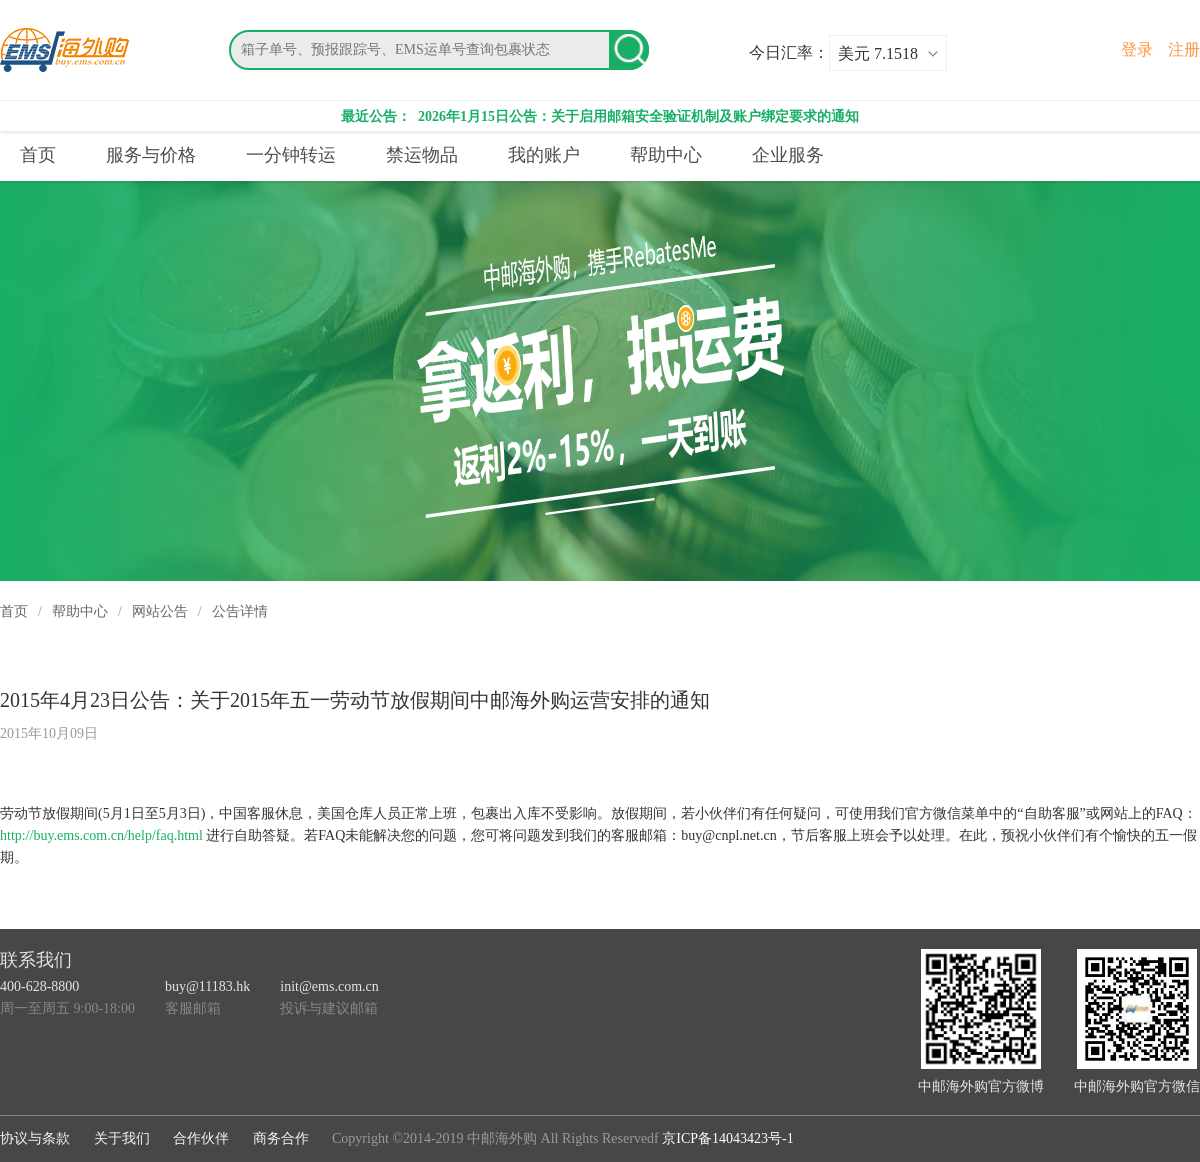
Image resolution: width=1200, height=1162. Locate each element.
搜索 (629, 50)
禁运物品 (422, 155)
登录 (1137, 49)
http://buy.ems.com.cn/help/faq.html (101, 835)
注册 (1184, 49)
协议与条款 (35, 1138)
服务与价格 (151, 155)
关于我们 (122, 1138)
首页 (38, 155)
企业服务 (788, 155)
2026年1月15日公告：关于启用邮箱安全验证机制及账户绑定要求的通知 (637, 116)
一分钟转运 (291, 155)
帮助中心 (666, 155)
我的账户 (544, 155)
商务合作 (281, 1138)
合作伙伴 (201, 1138)
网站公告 (160, 611)
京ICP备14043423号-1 (727, 1138)
